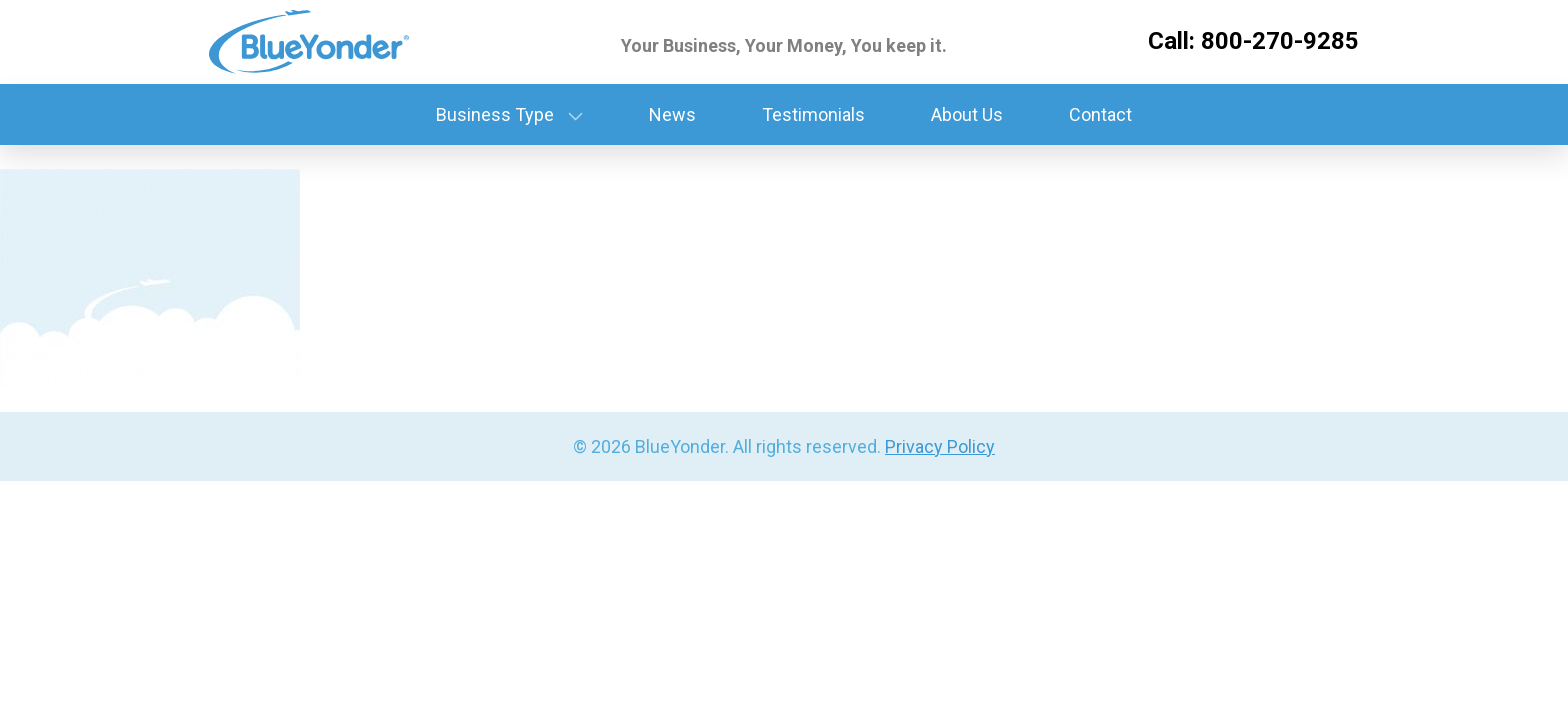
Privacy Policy (940, 446)
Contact (1100, 114)
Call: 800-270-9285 (1253, 41)
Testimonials (813, 114)
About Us (967, 114)
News (672, 114)
